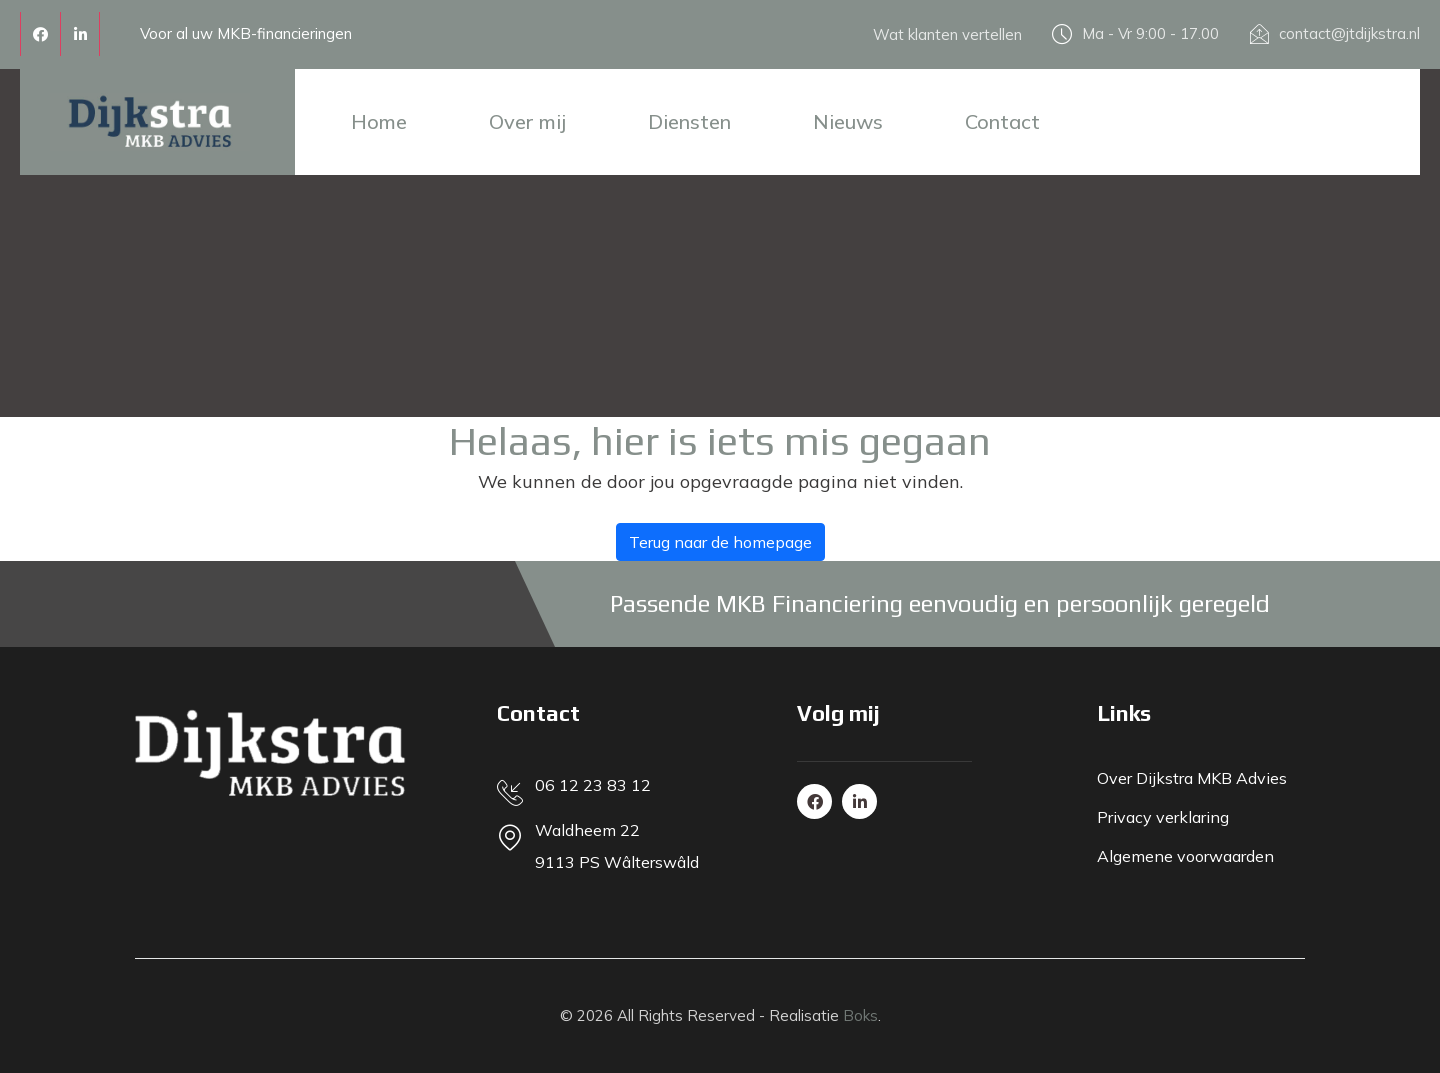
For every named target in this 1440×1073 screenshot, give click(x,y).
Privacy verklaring (1163, 817)
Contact (1002, 121)
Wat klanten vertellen (947, 34)
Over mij (527, 121)
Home (379, 121)
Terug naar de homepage (720, 542)
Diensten (689, 121)
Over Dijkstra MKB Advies (1192, 778)
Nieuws (848, 121)
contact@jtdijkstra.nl (1349, 33)
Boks (860, 1015)
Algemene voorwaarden (1185, 856)
